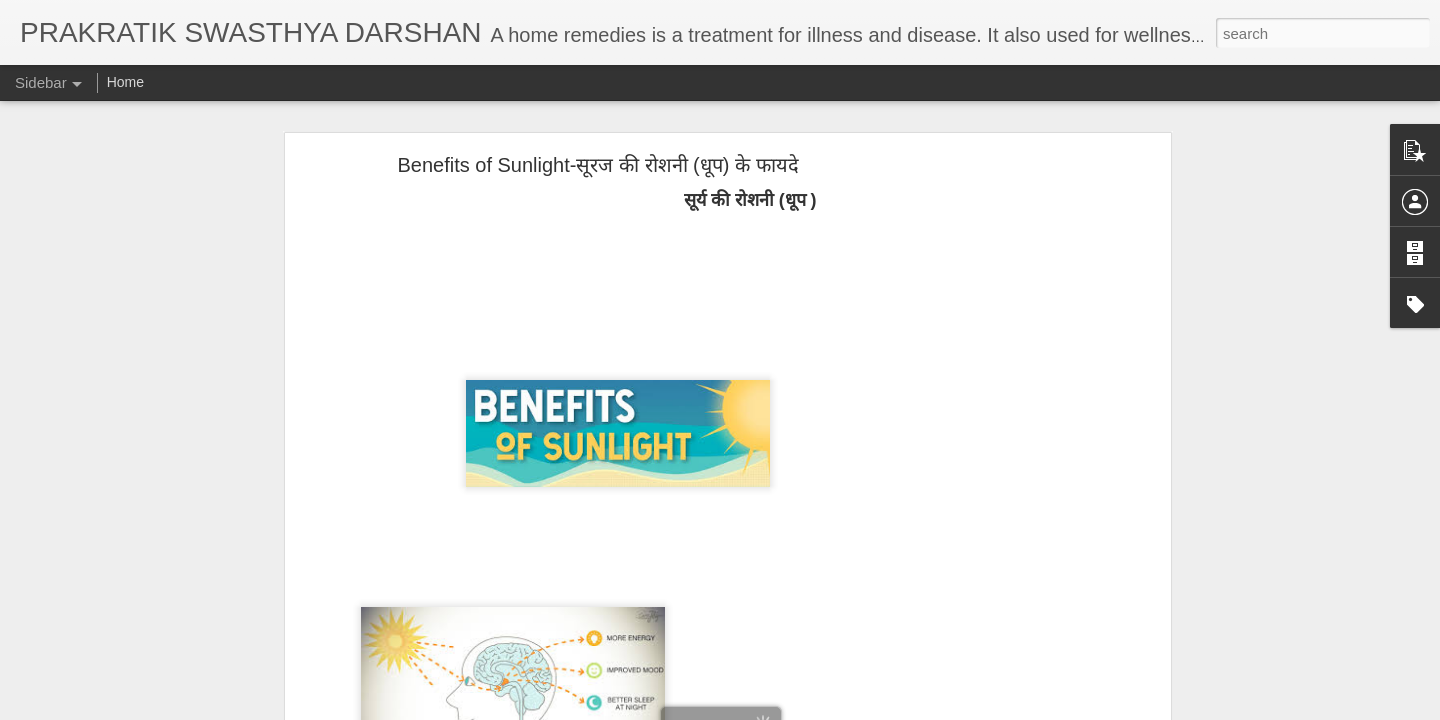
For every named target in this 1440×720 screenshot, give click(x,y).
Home (125, 82)
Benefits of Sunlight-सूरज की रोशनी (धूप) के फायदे (597, 158)
